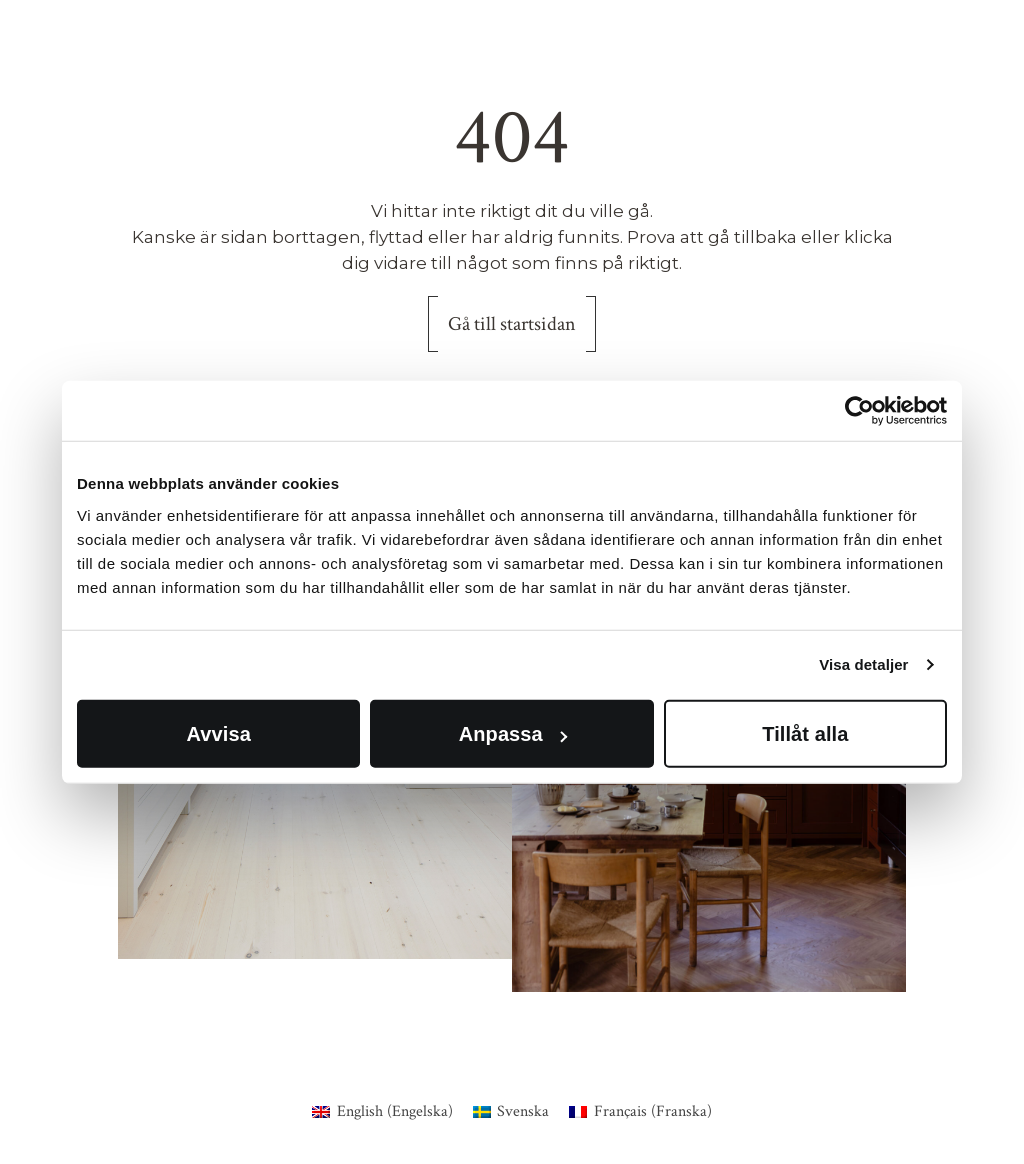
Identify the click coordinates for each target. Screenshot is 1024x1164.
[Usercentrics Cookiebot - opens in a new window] (859, 411)
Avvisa (219, 733)
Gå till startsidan (512, 324)
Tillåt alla (805, 733)
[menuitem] (382, 1112)
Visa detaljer (863, 664)
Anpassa (513, 733)
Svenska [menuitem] (523, 1111)
